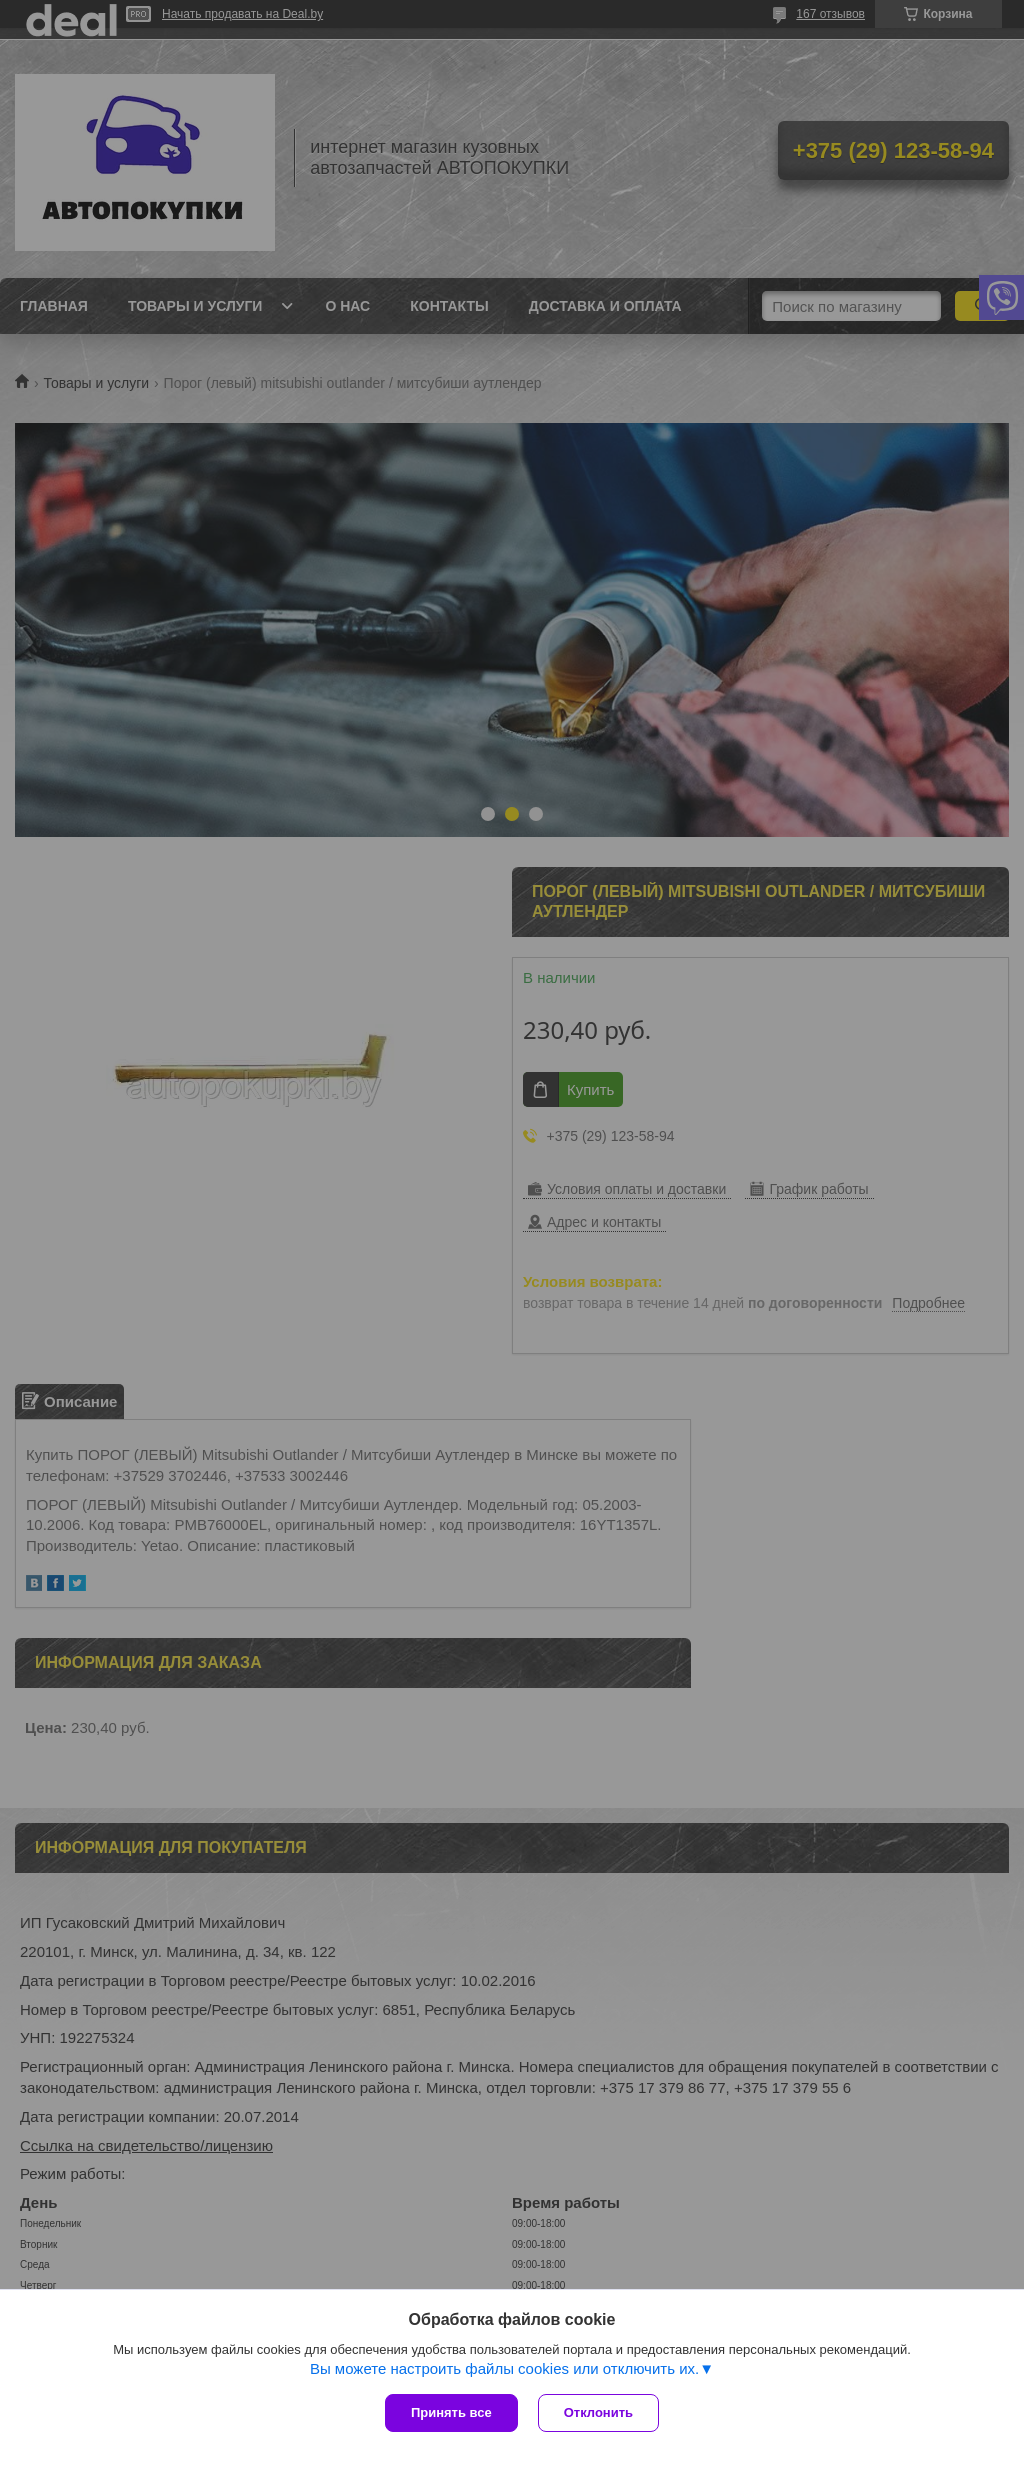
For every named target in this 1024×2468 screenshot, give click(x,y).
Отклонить (598, 2412)
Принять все (451, 2412)
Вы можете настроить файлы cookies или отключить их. (504, 2368)
